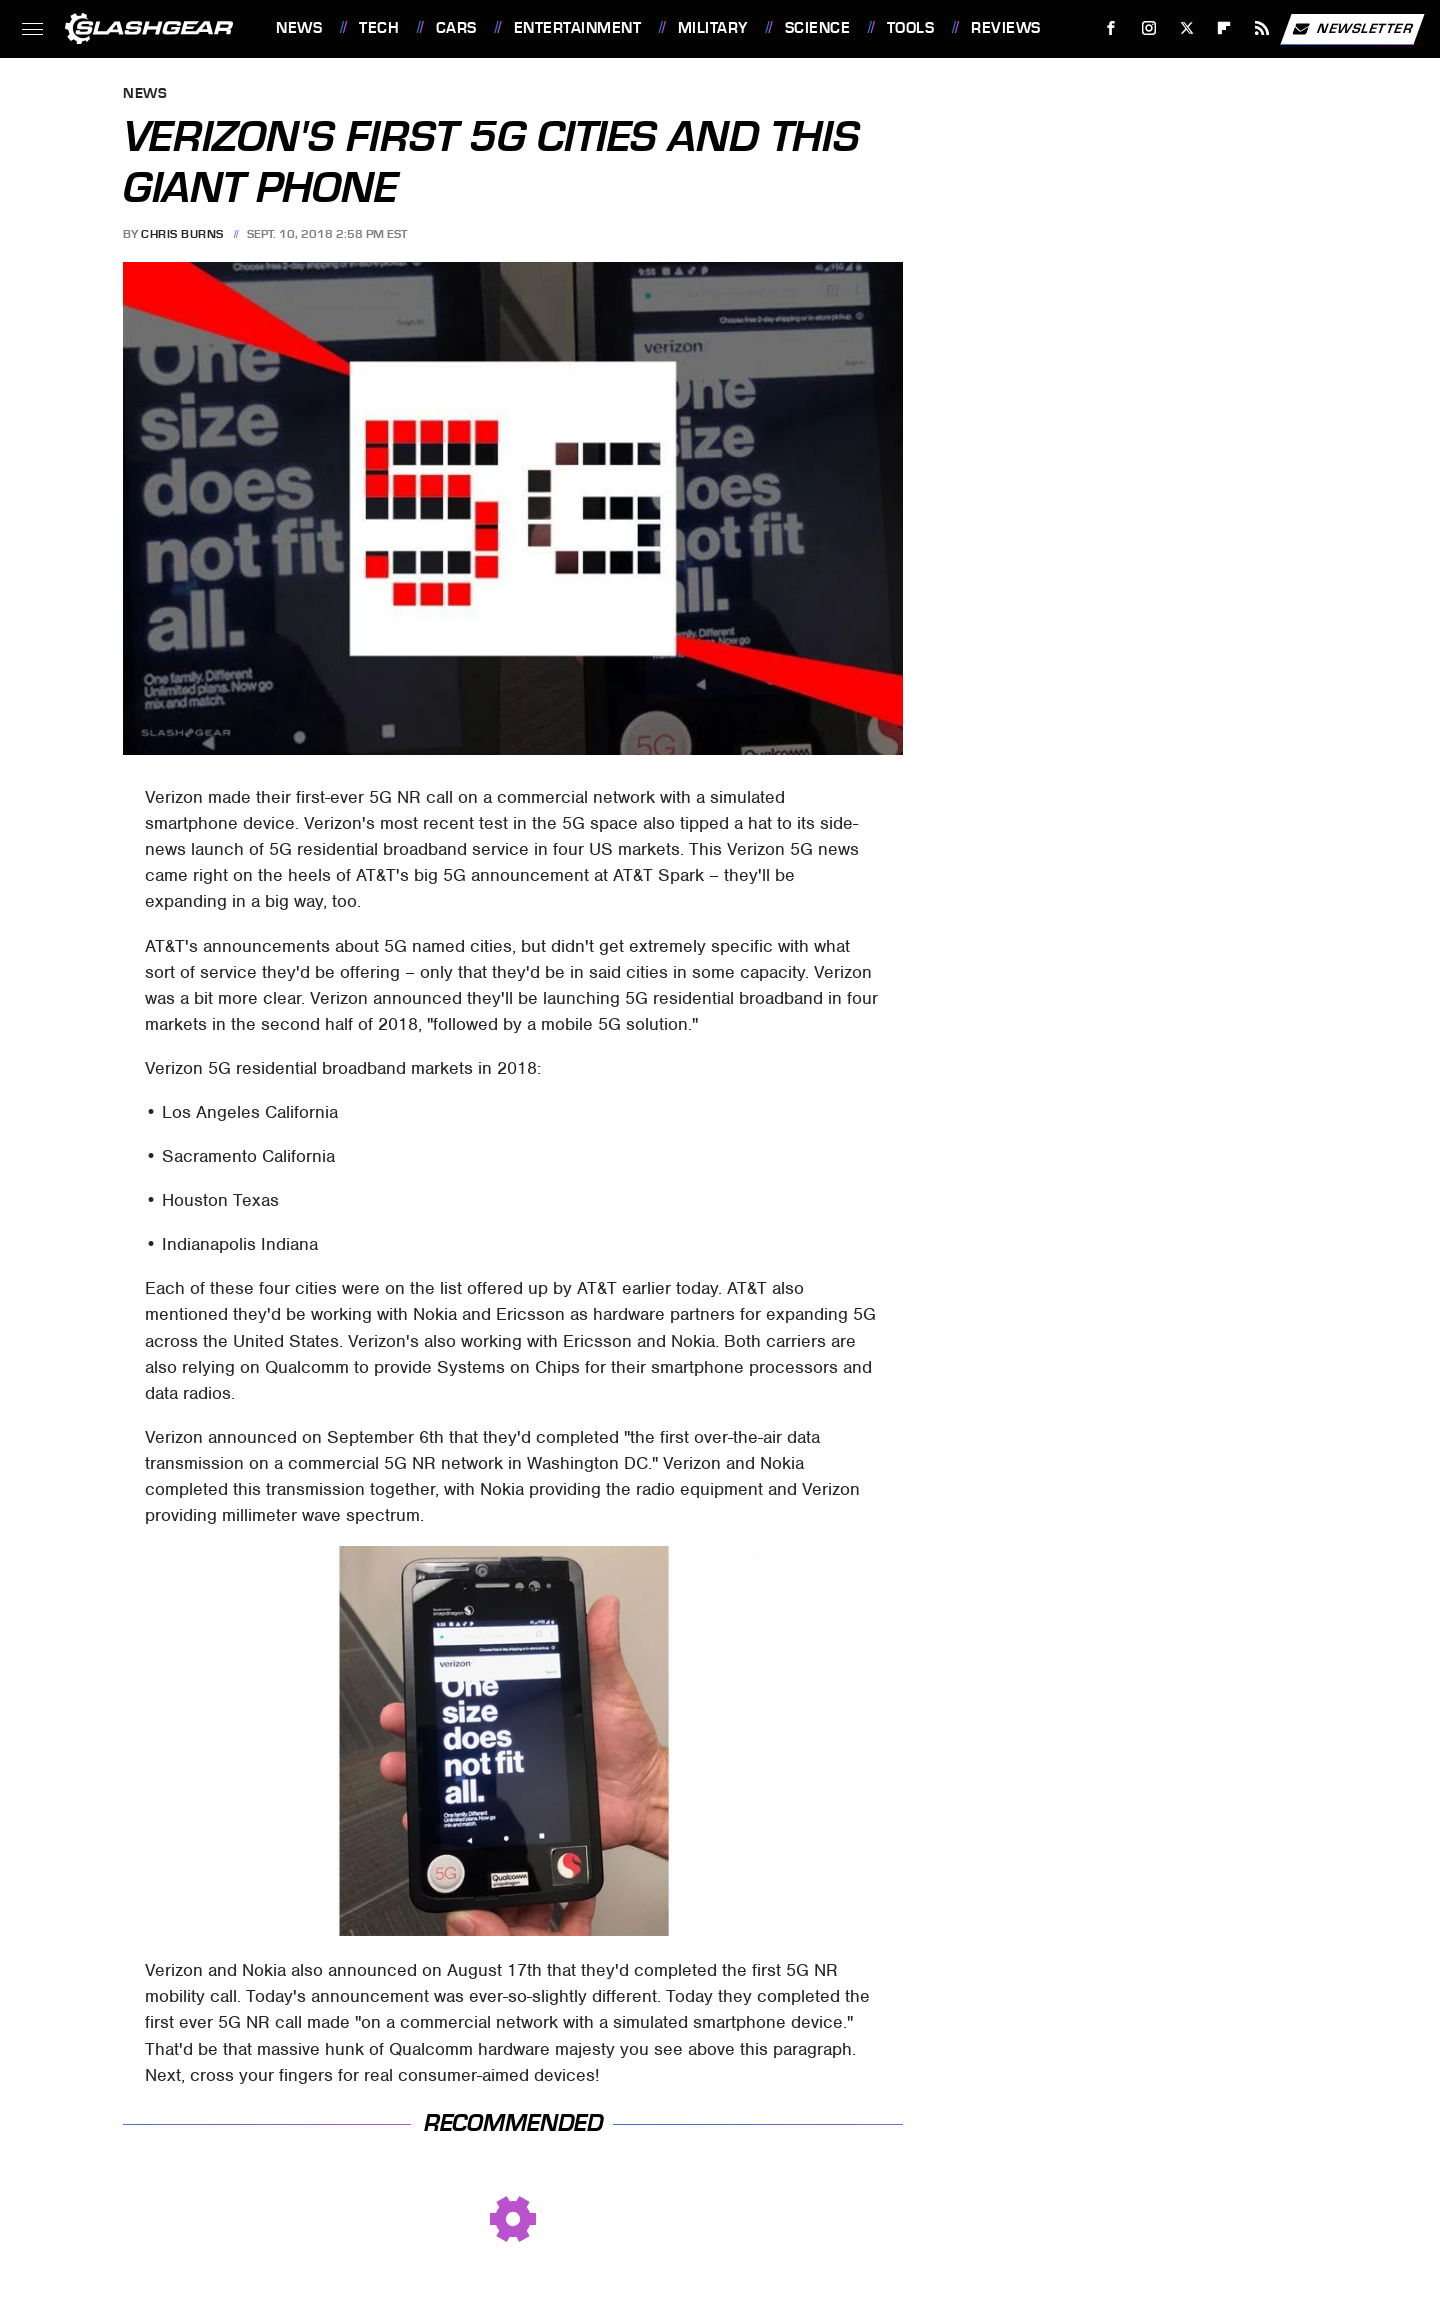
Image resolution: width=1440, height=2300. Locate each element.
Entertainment (578, 28)
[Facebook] (1111, 28)
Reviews (1006, 28)
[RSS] (1262, 28)
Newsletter (1352, 29)
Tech (379, 28)
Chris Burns (182, 234)
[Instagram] (1149, 28)
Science (818, 28)
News (299, 28)
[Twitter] (1186, 28)
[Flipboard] (1224, 28)
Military (713, 28)
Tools (911, 28)
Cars (456, 28)
